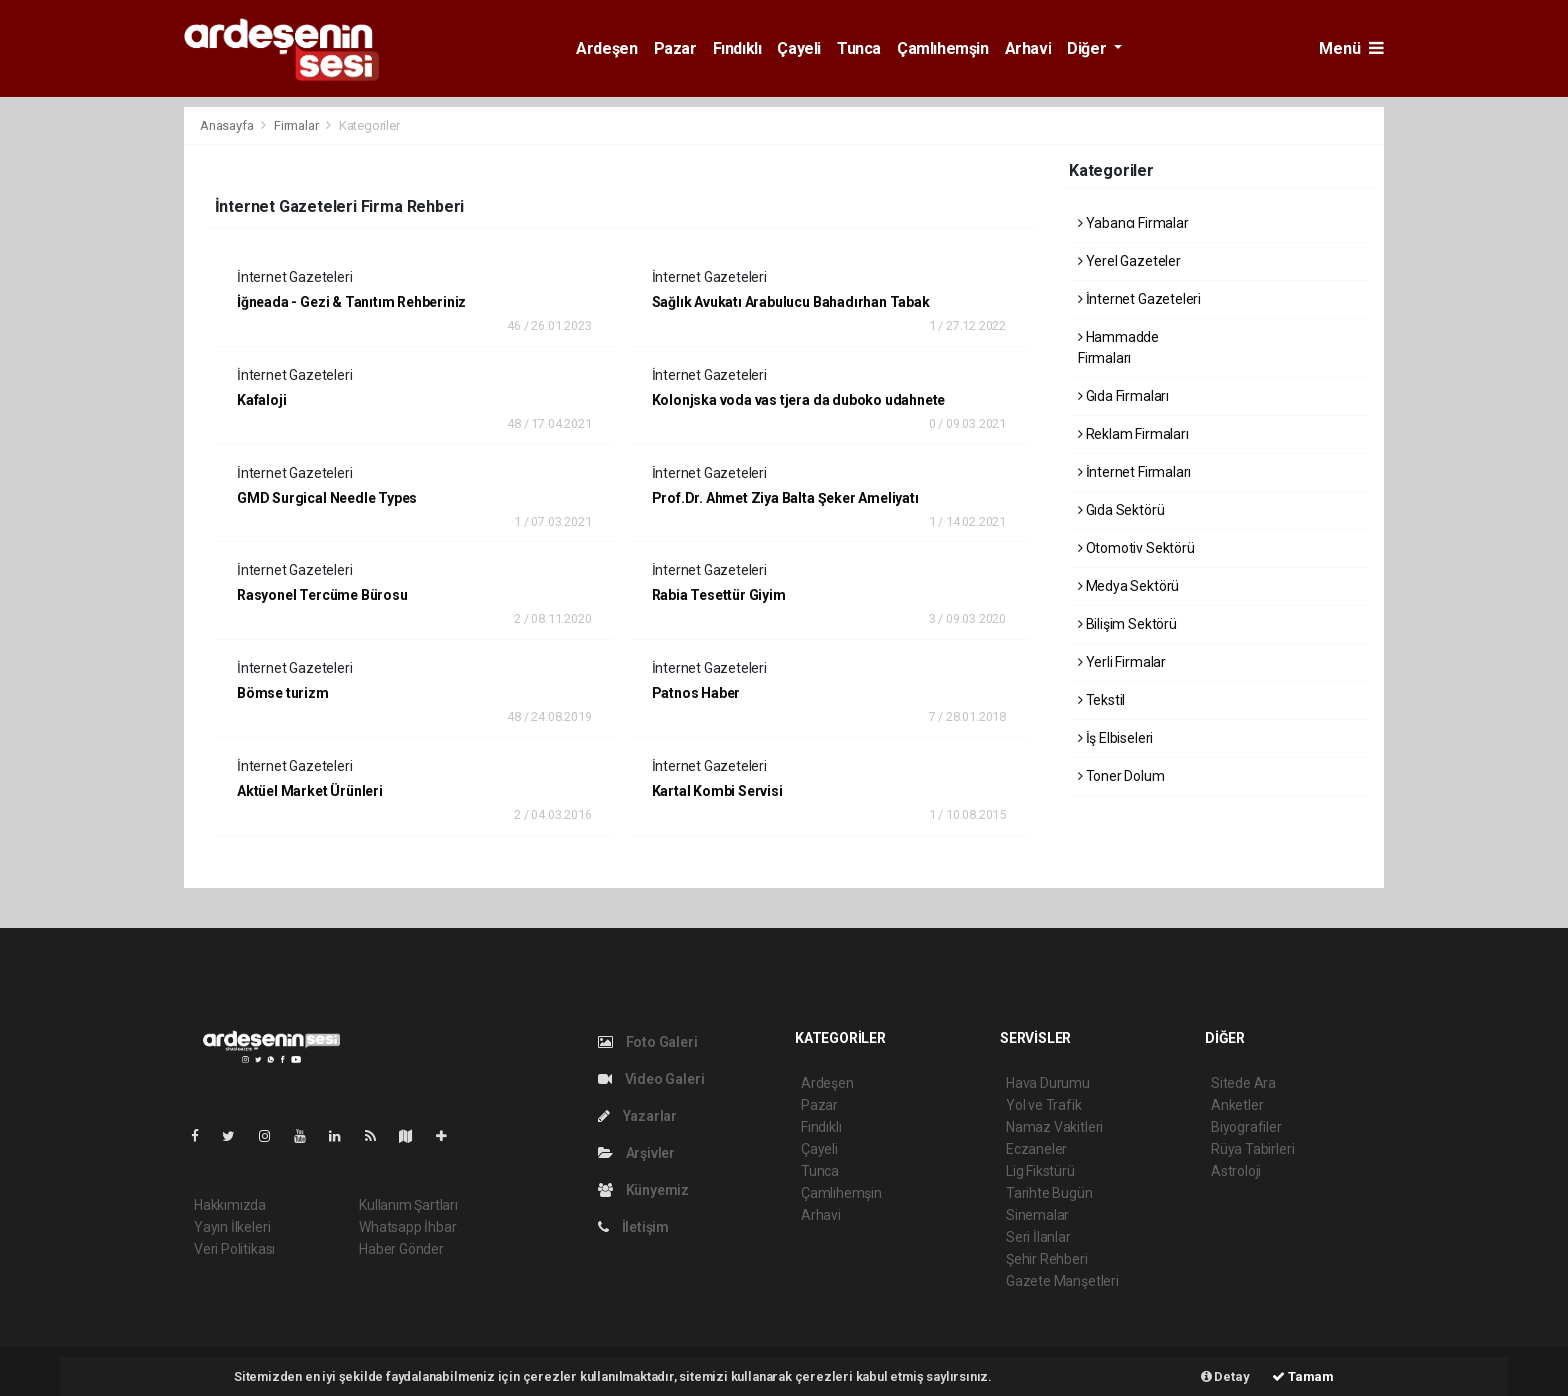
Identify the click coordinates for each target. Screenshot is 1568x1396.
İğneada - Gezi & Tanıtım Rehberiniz (351, 302)
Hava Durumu (1048, 1083)
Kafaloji (261, 400)
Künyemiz (643, 1190)
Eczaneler (1036, 1149)
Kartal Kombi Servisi (717, 791)
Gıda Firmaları (1123, 396)
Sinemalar (1037, 1215)
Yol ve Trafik (1044, 1105)
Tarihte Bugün (1049, 1193)
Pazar (675, 48)
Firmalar (296, 125)
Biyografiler (1246, 1127)
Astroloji (1236, 1171)
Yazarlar (637, 1116)
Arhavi (1028, 48)
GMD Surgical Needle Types (327, 498)
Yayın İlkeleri (232, 1227)
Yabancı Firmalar (1133, 223)
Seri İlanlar (1038, 1237)
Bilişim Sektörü (1127, 624)
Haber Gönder (401, 1249)
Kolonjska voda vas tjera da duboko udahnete (799, 400)
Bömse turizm (283, 693)
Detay (1225, 1376)
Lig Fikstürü (1040, 1171)
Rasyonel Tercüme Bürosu (322, 595)
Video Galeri (651, 1079)
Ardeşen (606, 48)
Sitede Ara (1243, 1083)
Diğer (1088, 48)
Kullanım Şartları (408, 1205)
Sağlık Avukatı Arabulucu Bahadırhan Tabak (791, 302)
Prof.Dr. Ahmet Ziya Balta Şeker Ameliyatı (785, 498)
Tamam (1303, 1376)
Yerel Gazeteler (1129, 261)
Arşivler (636, 1153)
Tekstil (1101, 700)
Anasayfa (228, 125)
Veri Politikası (234, 1249)
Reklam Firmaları (1133, 434)
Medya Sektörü (1128, 586)
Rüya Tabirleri (1252, 1149)
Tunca (859, 48)
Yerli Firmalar (1122, 662)
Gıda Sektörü (1121, 510)
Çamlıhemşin (943, 48)
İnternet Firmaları (1134, 472)
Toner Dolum (1121, 776)
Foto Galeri (648, 1042)
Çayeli (799, 48)
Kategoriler (369, 125)
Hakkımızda (230, 1205)
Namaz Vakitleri (1054, 1127)
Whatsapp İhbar (407, 1227)
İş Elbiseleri (1115, 738)
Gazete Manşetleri (1062, 1281)
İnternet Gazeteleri (1139, 299)
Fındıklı (737, 48)
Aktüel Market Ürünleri (310, 791)
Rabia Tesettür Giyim (719, 595)
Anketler (1237, 1105)
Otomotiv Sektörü (1136, 548)
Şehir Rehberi (1047, 1259)
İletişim (633, 1227)
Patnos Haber (696, 693)
